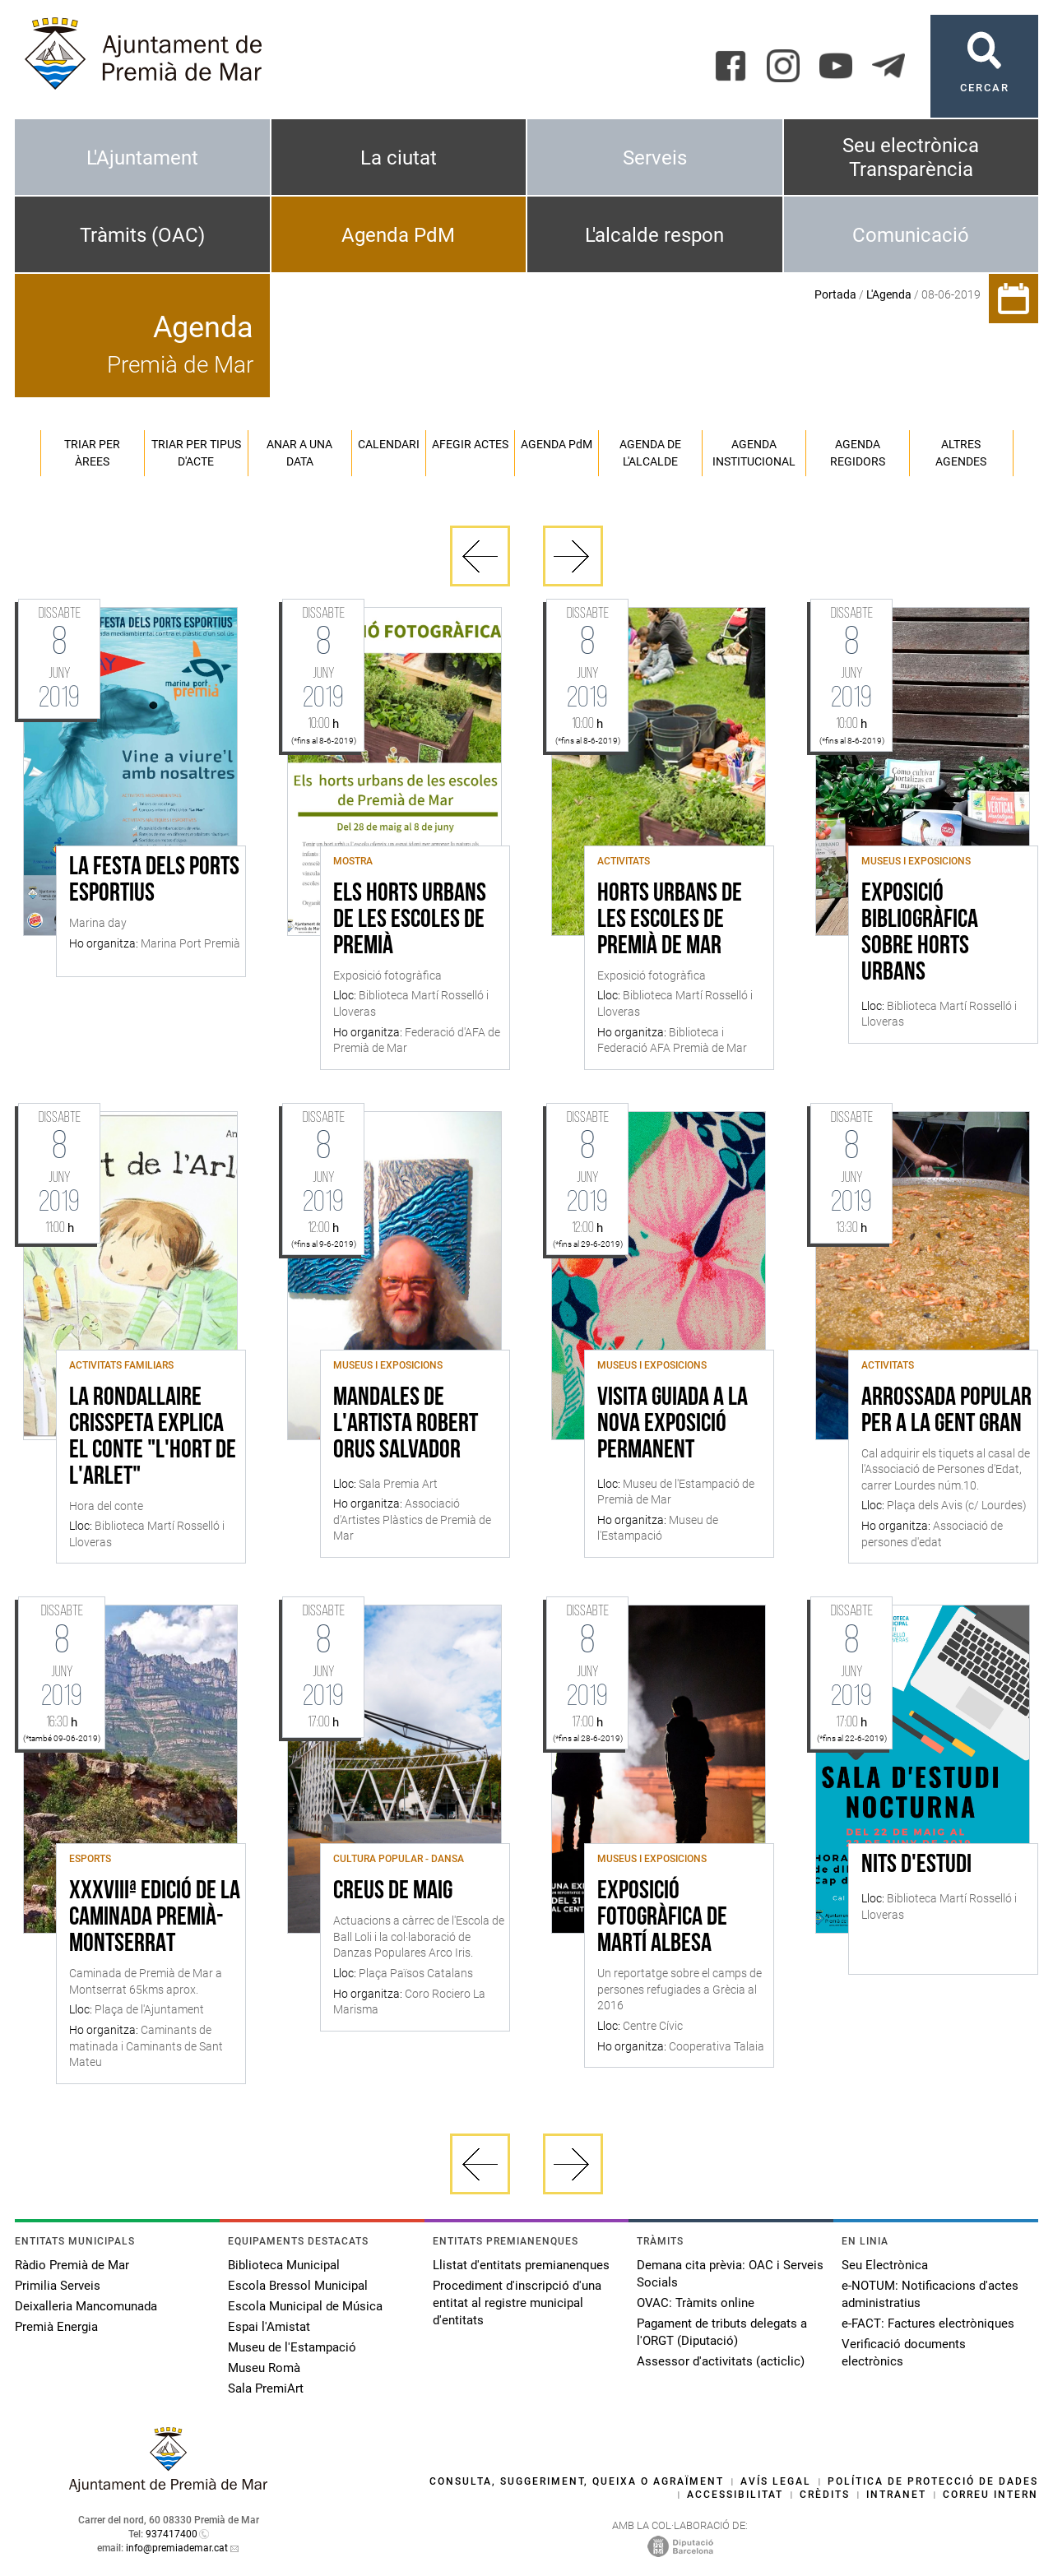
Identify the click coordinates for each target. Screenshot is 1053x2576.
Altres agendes (960, 453)
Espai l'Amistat (269, 2326)
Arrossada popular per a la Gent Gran (946, 1411)
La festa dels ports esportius (154, 881)
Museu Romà (264, 2368)
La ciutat (398, 157)
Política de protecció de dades (933, 2481)
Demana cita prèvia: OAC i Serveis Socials (730, 2274)
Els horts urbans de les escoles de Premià (409, 920)
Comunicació (910, 235)
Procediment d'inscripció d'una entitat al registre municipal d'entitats (517, 2303)
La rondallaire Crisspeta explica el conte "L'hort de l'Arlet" (152, 1437)
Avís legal (775, 2481)
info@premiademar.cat (177, 2548)
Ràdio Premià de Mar (72, 2265)
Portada (835, 294)
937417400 (171, 2534)
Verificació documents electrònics (904, 2353)
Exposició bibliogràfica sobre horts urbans (919, 933)
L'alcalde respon (654, 235)
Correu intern (990, 2494)
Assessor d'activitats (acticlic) (721, 2361)
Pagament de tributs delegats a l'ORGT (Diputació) (722, 2332)
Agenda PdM (398, 235)
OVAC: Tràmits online (695, 2303)
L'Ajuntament (142, 157)
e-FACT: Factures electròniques (928, 2323)
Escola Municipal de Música (305, 2306)
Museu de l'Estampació (292, 2347)
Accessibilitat (735, 2494)
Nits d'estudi (916, 1865)
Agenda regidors (857, 453)
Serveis (655, 157)
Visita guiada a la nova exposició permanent (672, 1424)
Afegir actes (470, 444)
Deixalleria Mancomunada (86, 2306)
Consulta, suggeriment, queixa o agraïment (576, 2481)
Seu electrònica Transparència (910, 157)
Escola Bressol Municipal (298, 2285)
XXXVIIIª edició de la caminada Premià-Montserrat (154, 1918)
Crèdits (825, 2494)
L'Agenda (889, 294)
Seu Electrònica (885, 2265)
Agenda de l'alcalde (650, 453)
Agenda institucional (754, 453)
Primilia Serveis (57, 2285)
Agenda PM (556, 444)
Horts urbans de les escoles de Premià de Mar (669, 920)
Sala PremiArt (266, 2388)
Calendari (389, 444)
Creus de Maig (392, 1892)
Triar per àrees (92, 453)
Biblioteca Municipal (284, 2265)
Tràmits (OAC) (142, 235)
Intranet (896, 2494)
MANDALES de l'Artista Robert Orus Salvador (405, 1424)
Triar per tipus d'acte (196, 453)
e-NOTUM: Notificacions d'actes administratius (930, 2294)
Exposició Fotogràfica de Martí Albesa (662, 1918)
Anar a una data (299, 453)
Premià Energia (56, 2326)
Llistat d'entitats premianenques (521, 2265)
